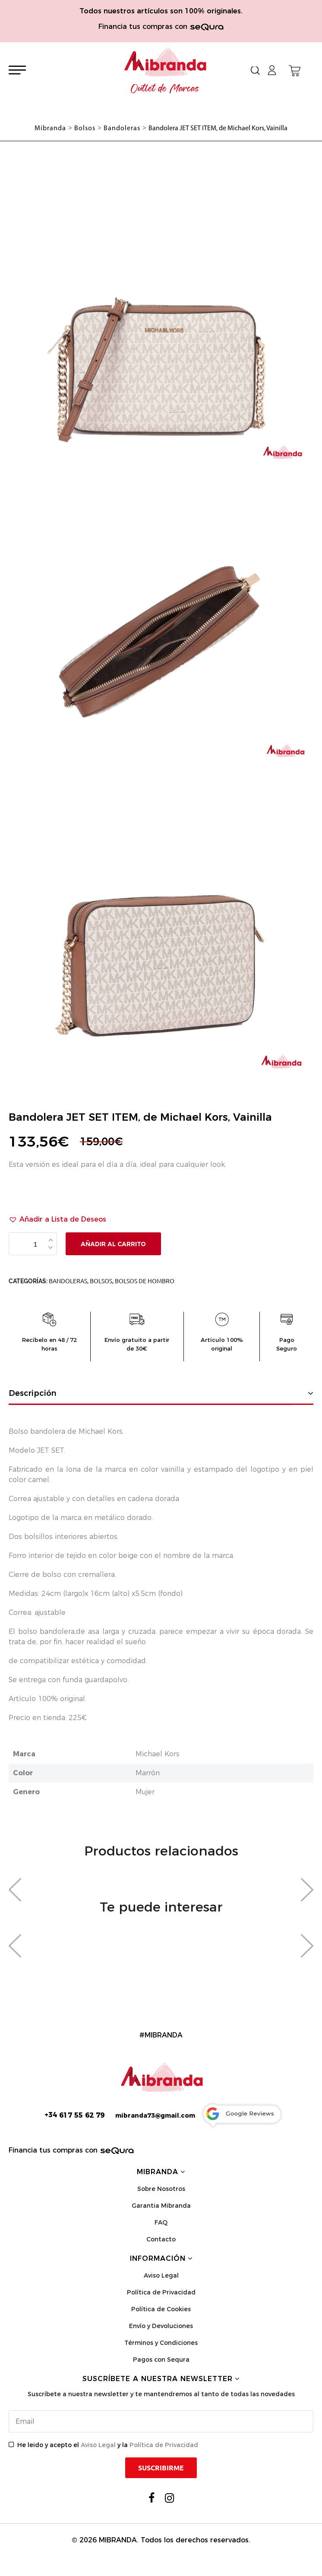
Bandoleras (68, 1281)
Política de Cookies (161, 2309)
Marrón (148, 1773)
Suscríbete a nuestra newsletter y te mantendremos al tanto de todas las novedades (161, 2394)
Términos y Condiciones (161, 2343)
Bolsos (101, 1281)
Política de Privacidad (161, 2292)
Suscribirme (161, 2468)
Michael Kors (158, 1754)
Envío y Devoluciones (161, 2326)
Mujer (145, 1792)
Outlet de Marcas (165, 88)
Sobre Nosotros (161, 2189)
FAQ (161, 2222)
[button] (57, 1219)
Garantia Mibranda (161, 2205)
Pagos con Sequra (161, 2359)
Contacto (161, 2239)
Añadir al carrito (113, 1244)
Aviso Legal (161, 2275)
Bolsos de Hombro (144, 1281)
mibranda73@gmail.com (155, 2115)
